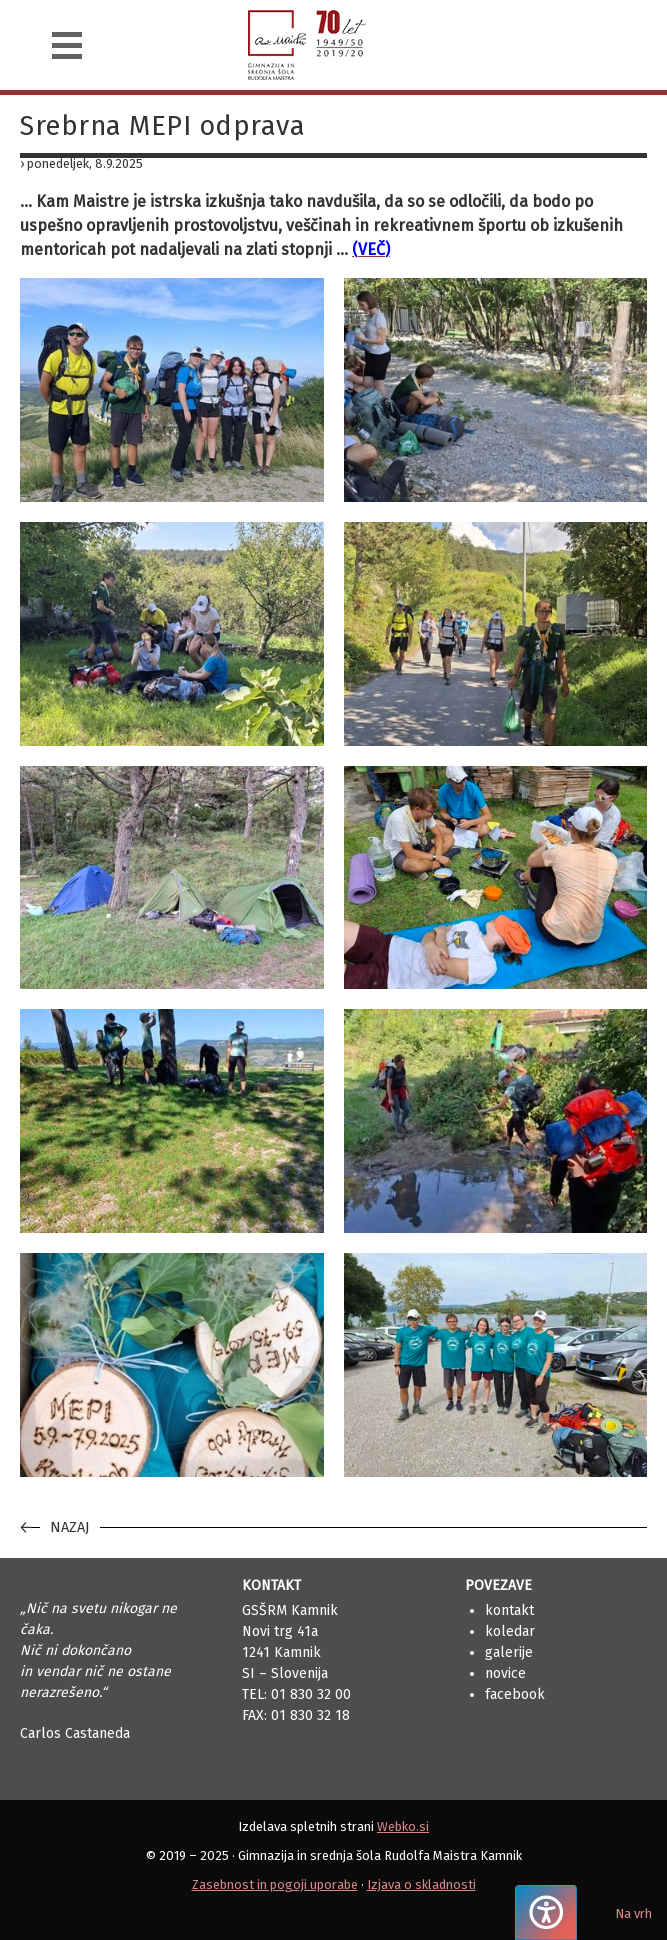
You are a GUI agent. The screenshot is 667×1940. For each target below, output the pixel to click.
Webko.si (403, 1826)
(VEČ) (371, 249)
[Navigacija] (67, 45)
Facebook (515, 1694)
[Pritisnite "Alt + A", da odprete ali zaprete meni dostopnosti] (546, 1912)
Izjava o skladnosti (421, 1884)
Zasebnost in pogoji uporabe (275, 1884)
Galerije (509, 1652)
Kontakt (509, 1610)
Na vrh (633, 1913)
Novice (505, 1673)
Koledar (510, 1631)
